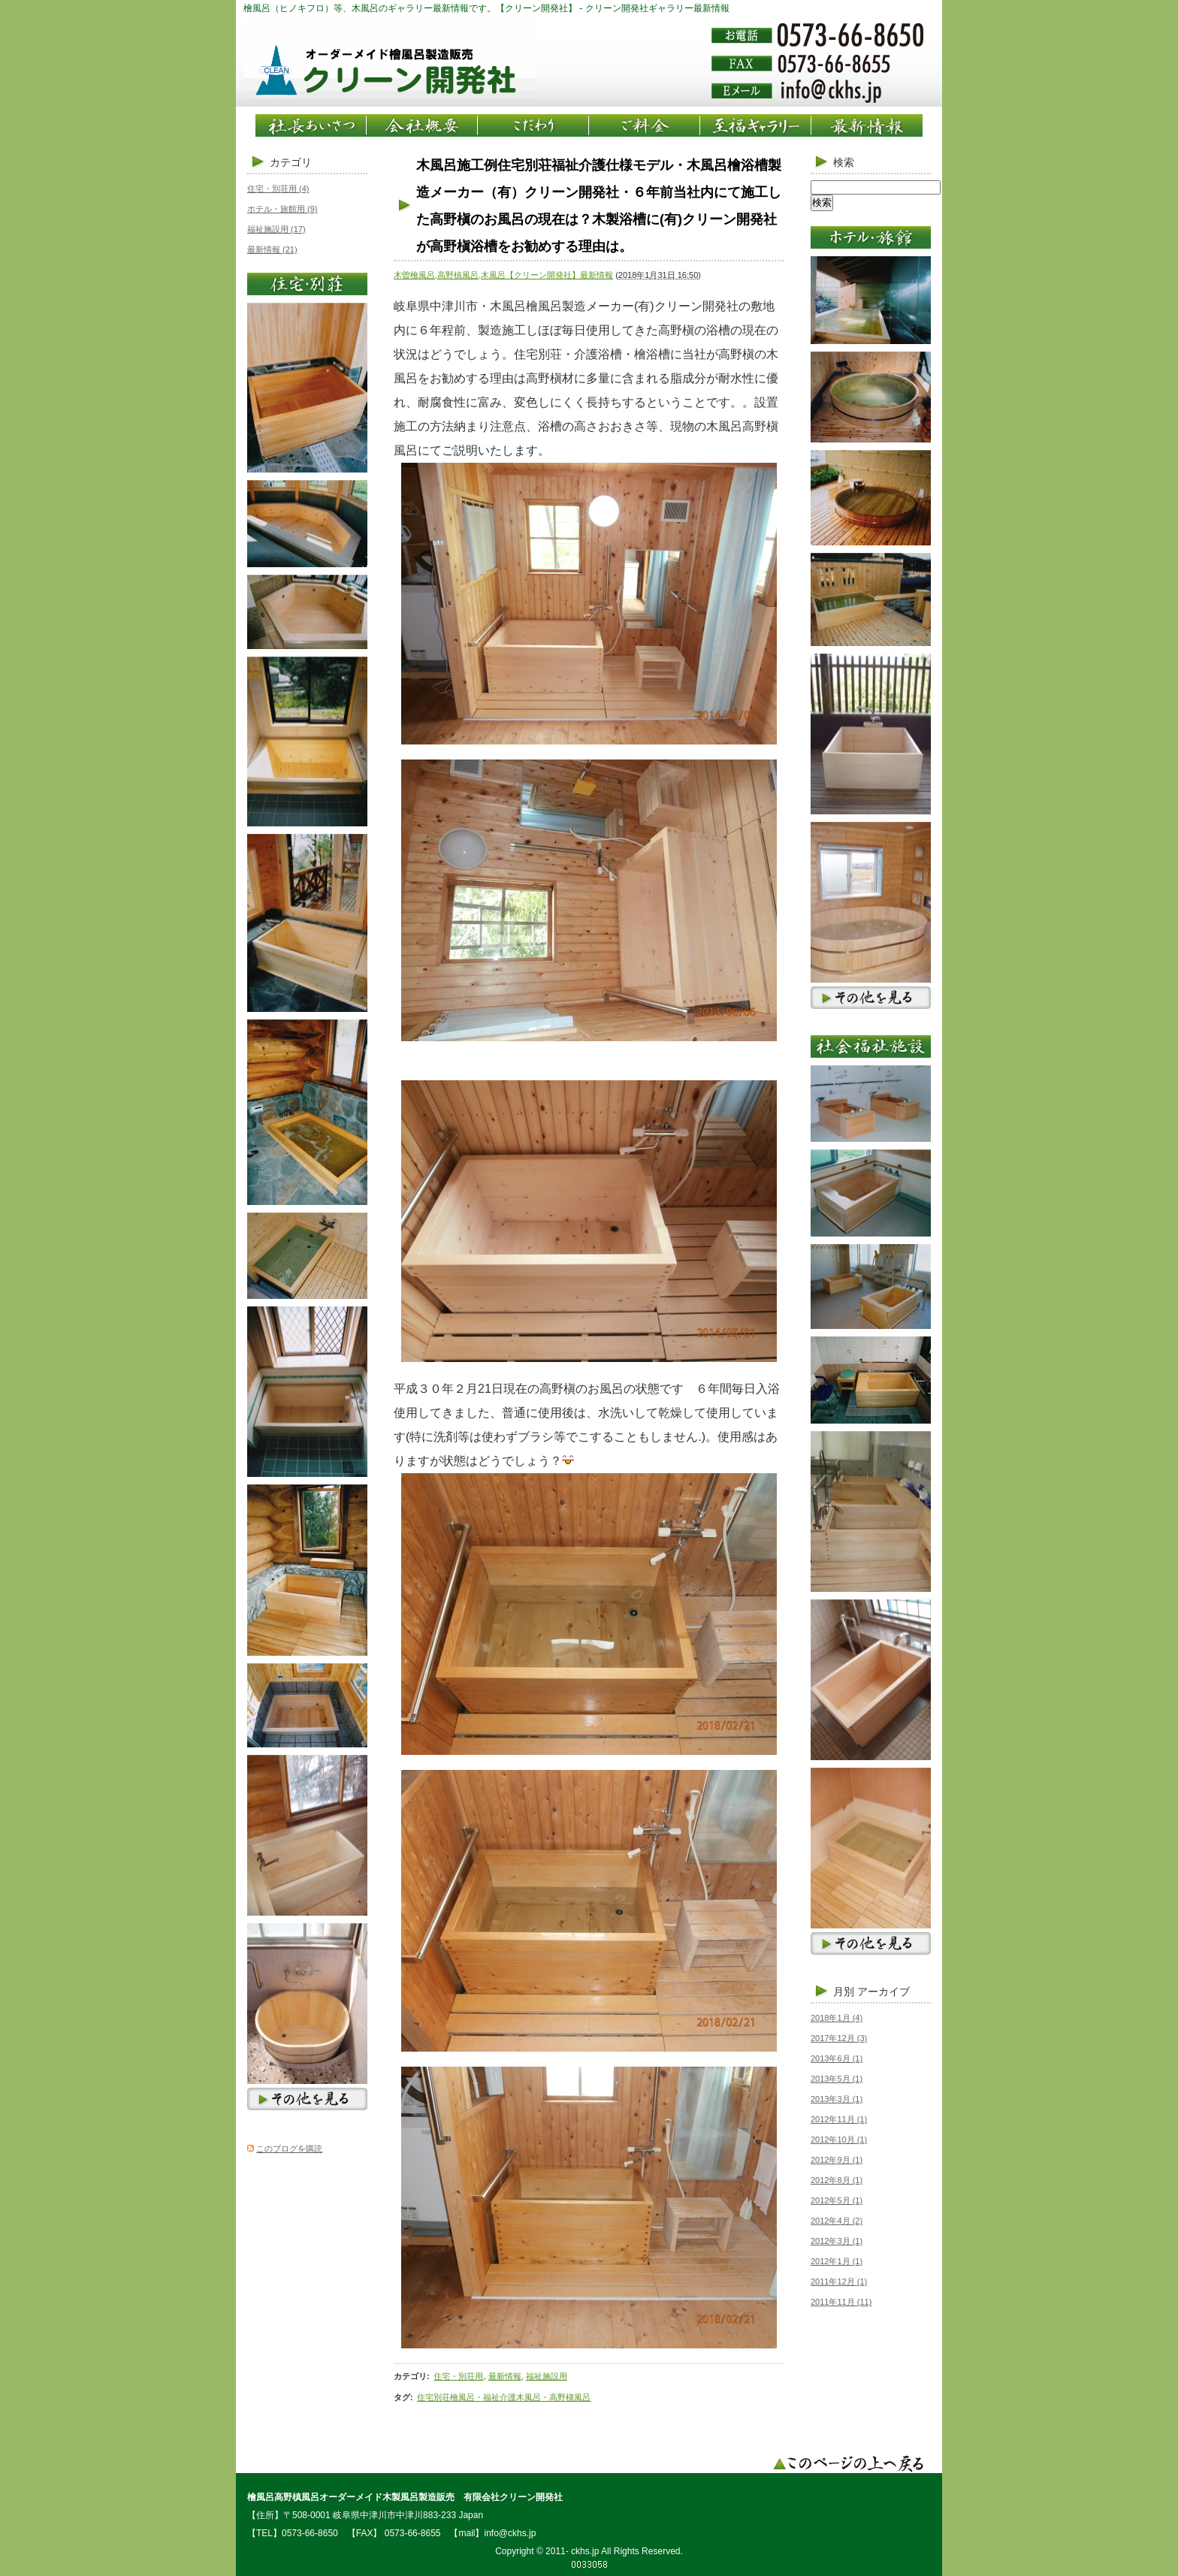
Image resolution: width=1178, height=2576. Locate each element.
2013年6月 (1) (836, 2058)
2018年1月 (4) (836, 2017)
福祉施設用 (546, 2376)
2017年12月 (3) (839, 2038)
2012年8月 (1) (836, 2180)
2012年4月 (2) (836, 2220)
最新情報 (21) (272, 249)
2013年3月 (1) (836, 2098)
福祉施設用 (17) (276, 229)
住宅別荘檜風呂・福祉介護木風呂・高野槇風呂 (504, 2397)
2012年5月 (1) (836, 2200)
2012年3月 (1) (836, 2240)
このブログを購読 (289, 2148)
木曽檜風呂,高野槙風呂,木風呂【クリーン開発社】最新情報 (503, 274)
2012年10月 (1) (839, 2139)
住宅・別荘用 (458, 2376)
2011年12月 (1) (839, 2281)
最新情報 (504, 2376)
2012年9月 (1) (836, 2159)
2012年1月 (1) (836, 2261)
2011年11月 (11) (841, 2301)
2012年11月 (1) (839, 2119)
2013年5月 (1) (836, 2078)
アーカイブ (883, 1992)
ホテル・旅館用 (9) (282, 208)
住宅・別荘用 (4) (278, 188)
